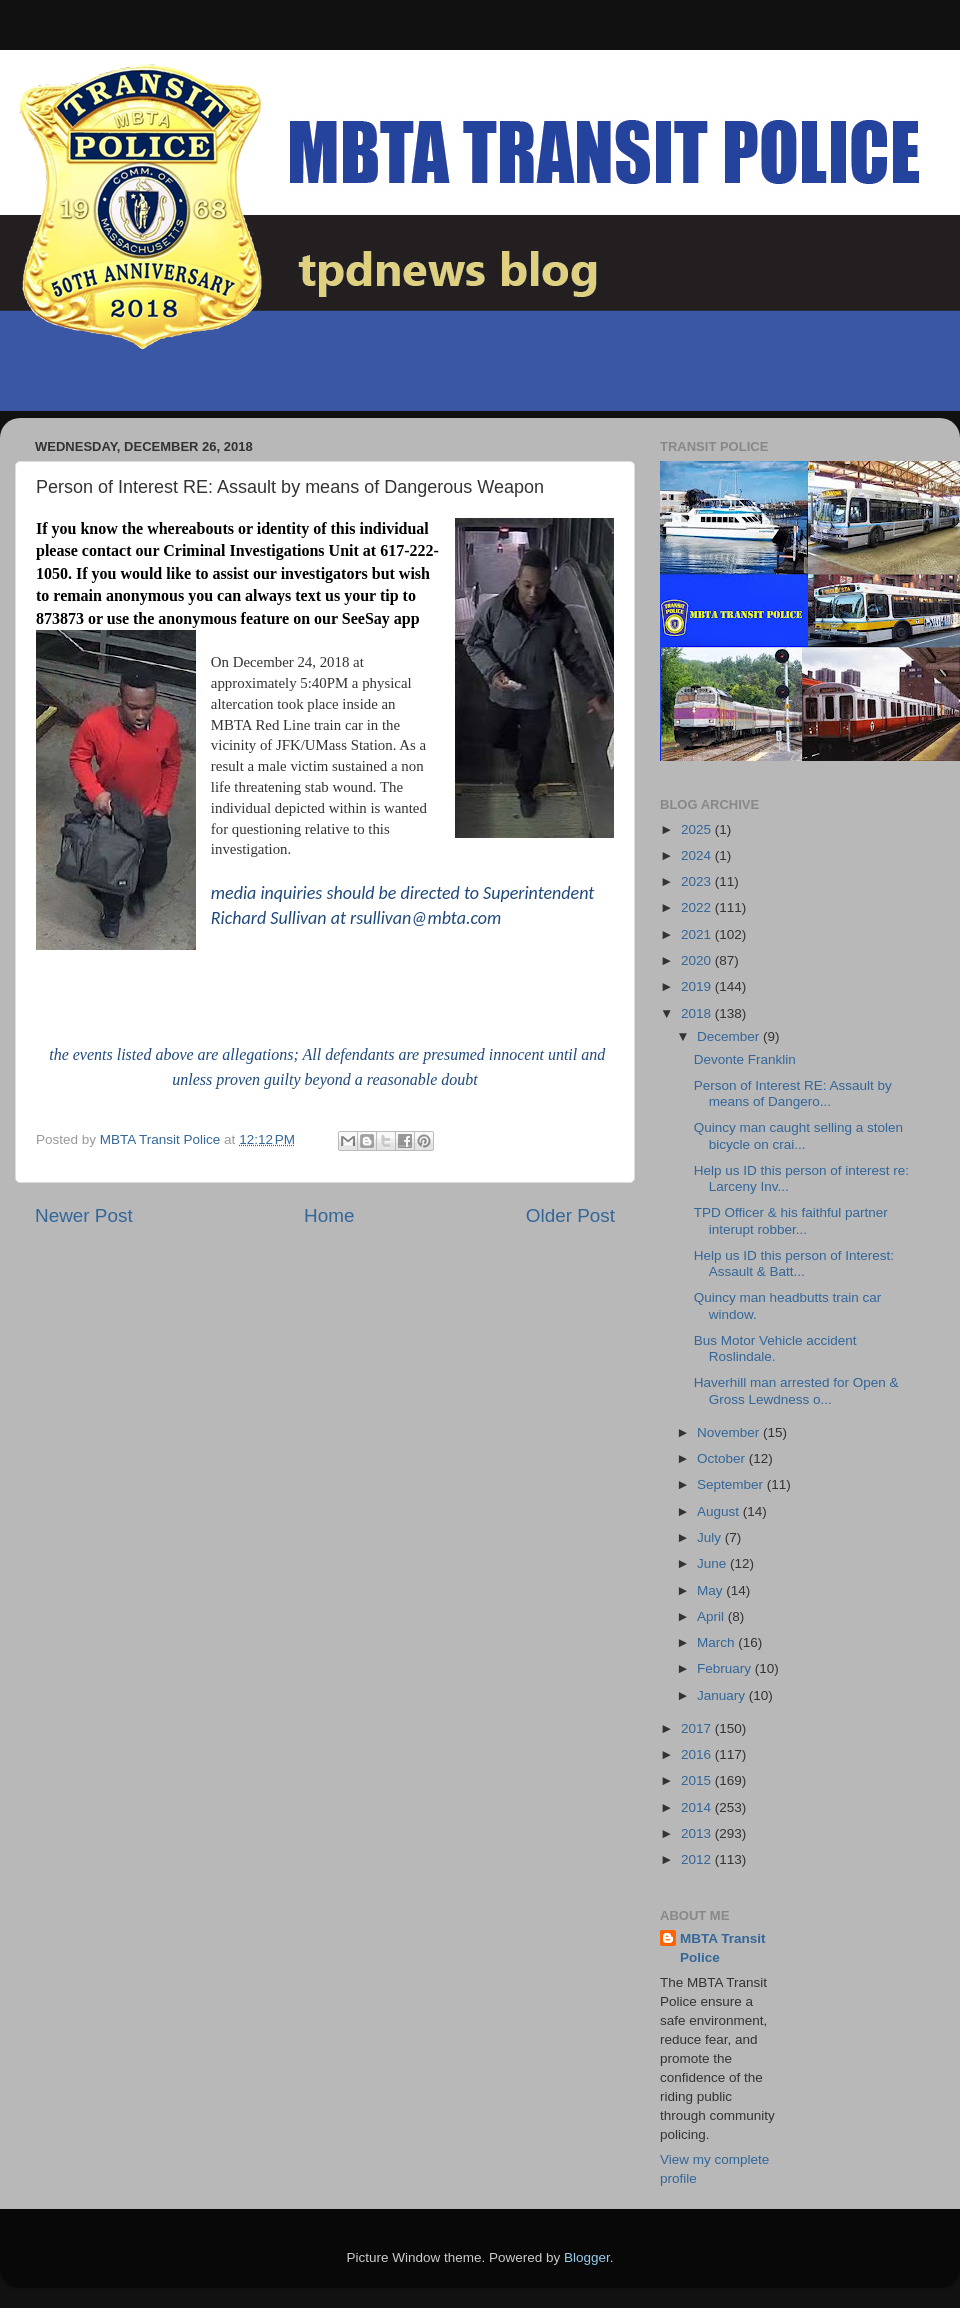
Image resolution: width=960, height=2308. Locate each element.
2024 (698, 855)
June (713, 1563)
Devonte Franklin (745, 1059)
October (723, 1458)
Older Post (570, 1215)
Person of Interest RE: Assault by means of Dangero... (793, 1093)
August (720, 1511)
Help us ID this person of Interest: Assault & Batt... (794, 1263)
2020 (698, 960)
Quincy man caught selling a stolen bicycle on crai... (798, 1135)
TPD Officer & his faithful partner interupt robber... (791, 1220)
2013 (698, 1833)
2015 (698, 1780)
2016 (698, 1754)
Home (329, 1215)
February (726, 1668)
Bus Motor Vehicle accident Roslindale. (775, 1348)
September (732, 1484)
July (711, 1537)
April (712, 1616)
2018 (698, 1013)
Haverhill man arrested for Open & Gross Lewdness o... (796, 1390)
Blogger (587, 2257)
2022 (698, 907)
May (711, 1590)
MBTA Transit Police (723, 1948)
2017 (698, 1728)
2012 (698, 1859)
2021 (698, 934)
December (730, 1036)
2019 (698, 986)
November (730, 1432)
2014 (698, 1807)
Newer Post (84, 1215)
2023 (698, 881)
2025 (698, 829)
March (717, 1642)
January (723, 1695)
